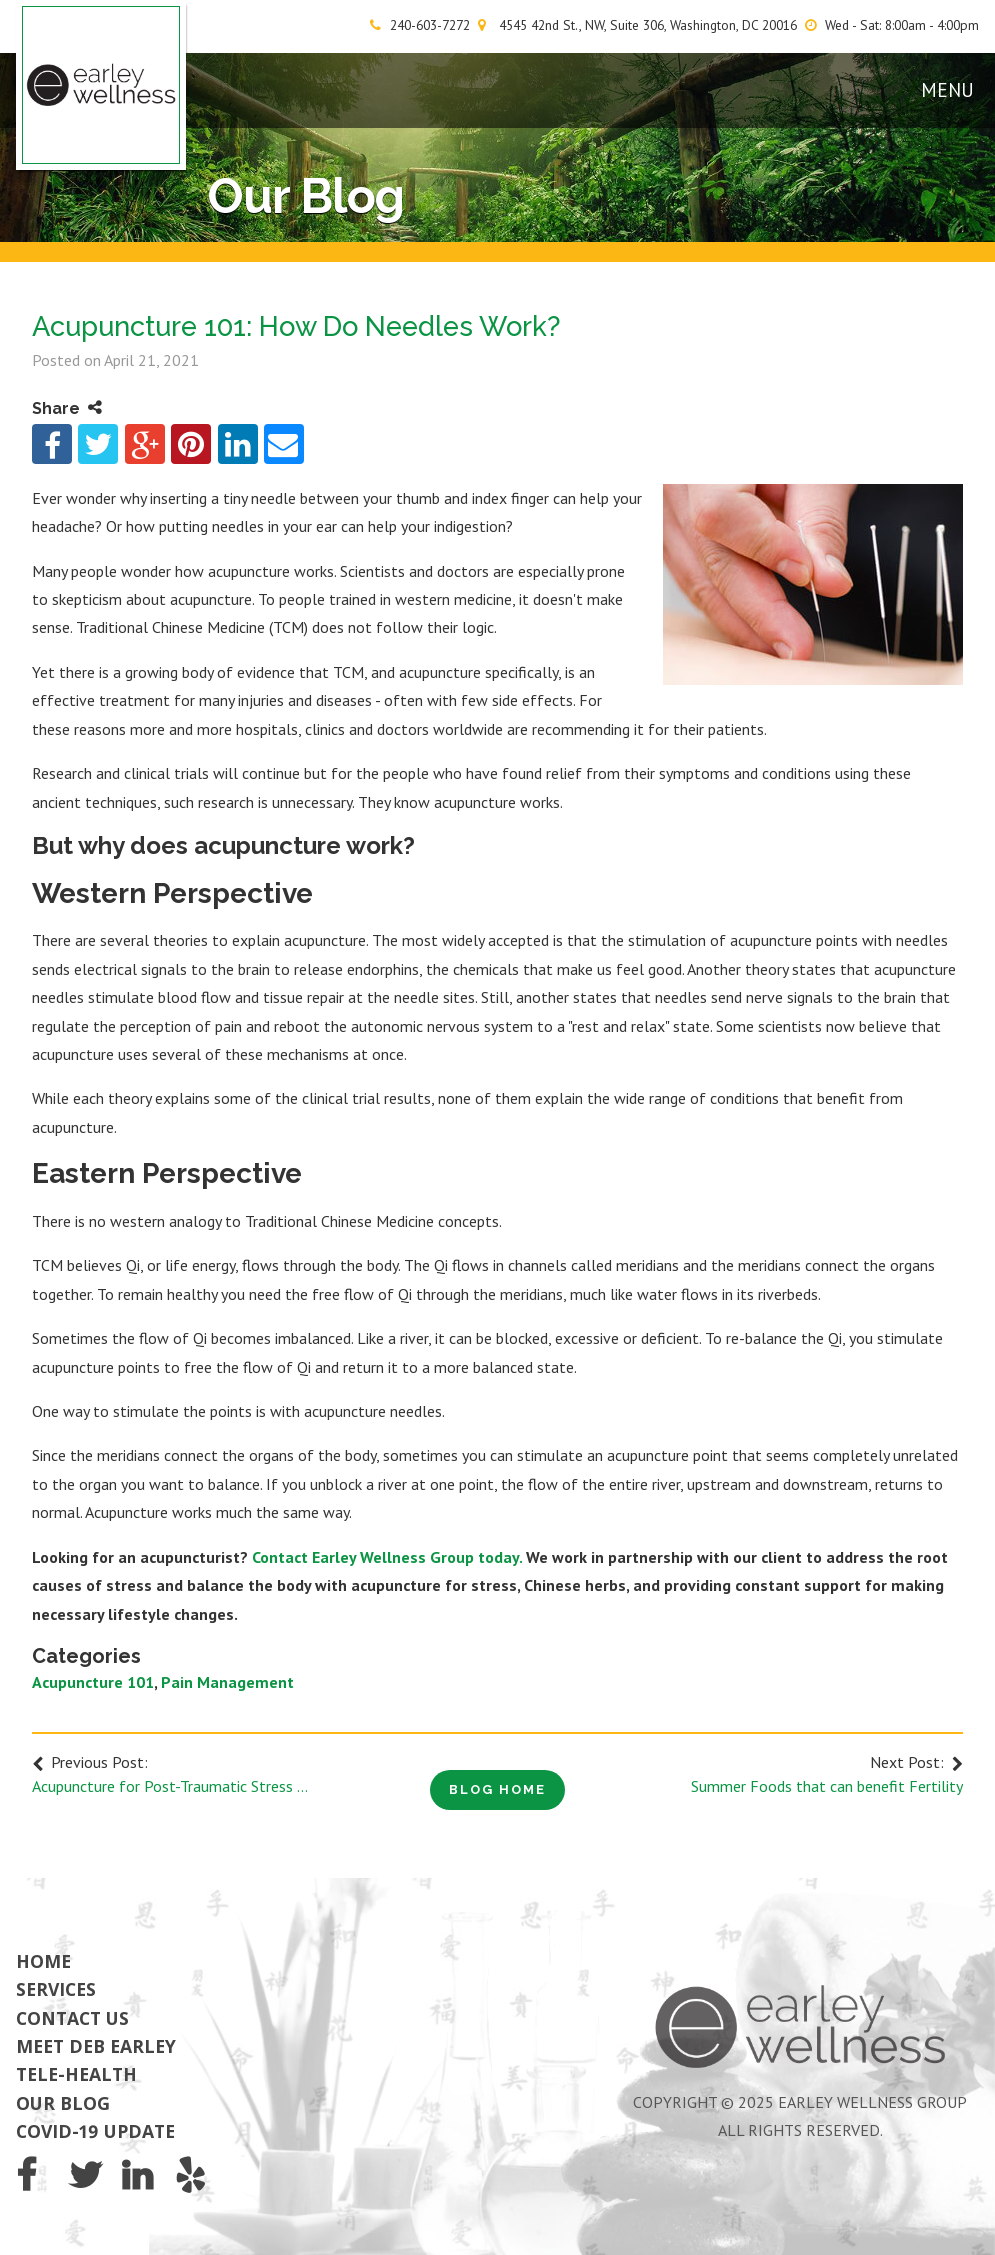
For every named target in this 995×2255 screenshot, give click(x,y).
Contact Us (72, 2018)
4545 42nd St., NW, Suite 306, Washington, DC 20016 (648, 25)
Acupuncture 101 (93, 1682)
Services (56, 1989)
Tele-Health (76, 2074)
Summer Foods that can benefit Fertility (827, 1786)
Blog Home (497, 1789)
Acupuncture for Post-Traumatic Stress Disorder (173, 1786)
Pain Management (227, 1682)
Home (43, 1961)
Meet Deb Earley (96, 2046)
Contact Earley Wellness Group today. (387, 1557)
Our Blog (63, 2103)
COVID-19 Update (95, 2131)
